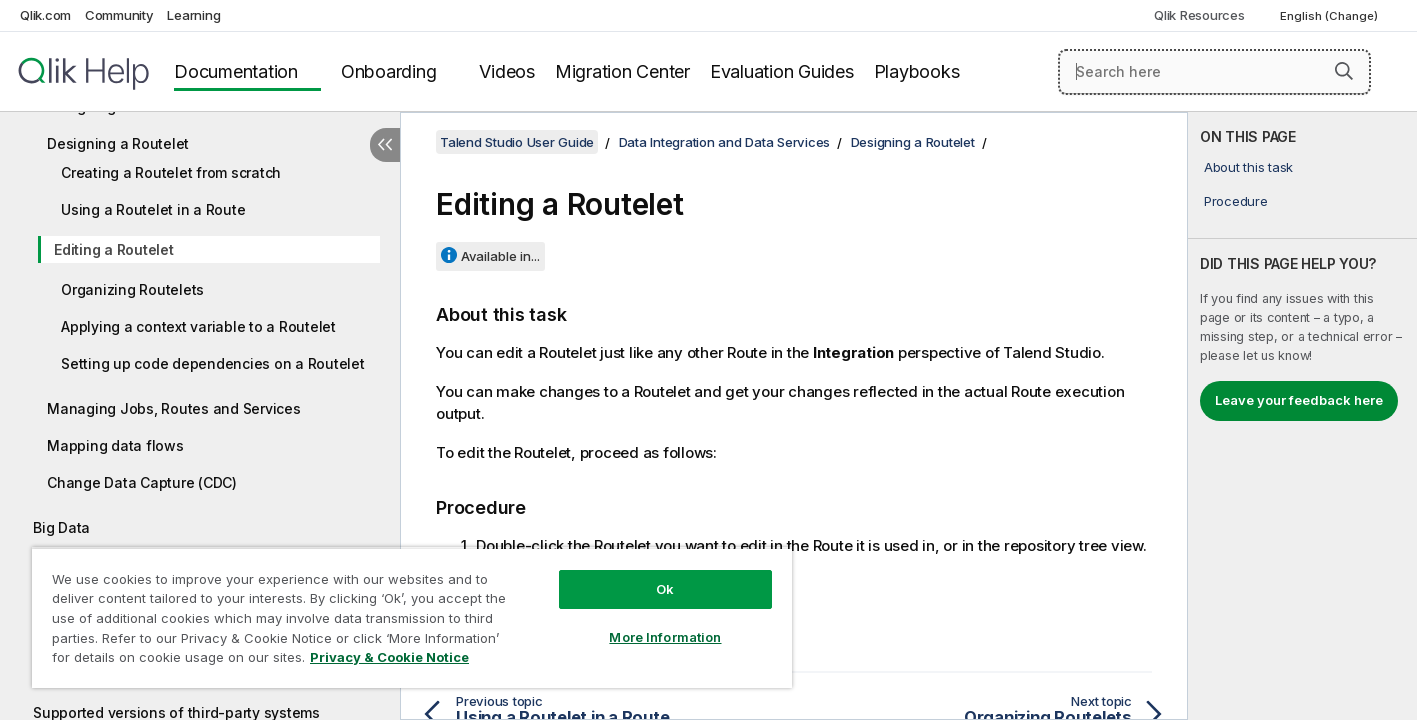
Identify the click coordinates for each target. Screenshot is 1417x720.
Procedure (1236, 201)
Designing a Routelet (118, 143)
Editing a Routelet (114, 249)
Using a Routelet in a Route (153, 209)
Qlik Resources (1199, 15)
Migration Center (622, 71)
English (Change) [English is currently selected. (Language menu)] (1330, 16)
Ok (665, 589)
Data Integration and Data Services (725, 142)
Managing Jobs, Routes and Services (174, 408)
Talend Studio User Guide (517, 142)
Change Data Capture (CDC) (142, 482)
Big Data (61, 527)
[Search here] (1214, 72)
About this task (1248, 167)
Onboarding (389, 71)
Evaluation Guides (782, 71)
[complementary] (1302, 416)
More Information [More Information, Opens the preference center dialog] (665, 637)
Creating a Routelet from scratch (171, 172)
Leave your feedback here (1299, 400)
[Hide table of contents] (385, 145)
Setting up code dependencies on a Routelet (213, 363)
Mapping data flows (115, 445)
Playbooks (917, 71)
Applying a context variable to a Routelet (198, 326)
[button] (1344, 71)
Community (119, 15)
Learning (193, 15)
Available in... (500, 256)
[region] (412, 617)
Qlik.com (45, 15)
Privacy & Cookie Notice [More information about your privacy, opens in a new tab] (389, 657)
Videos (507, 71)
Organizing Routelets (132, 289)
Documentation (236, 71)
